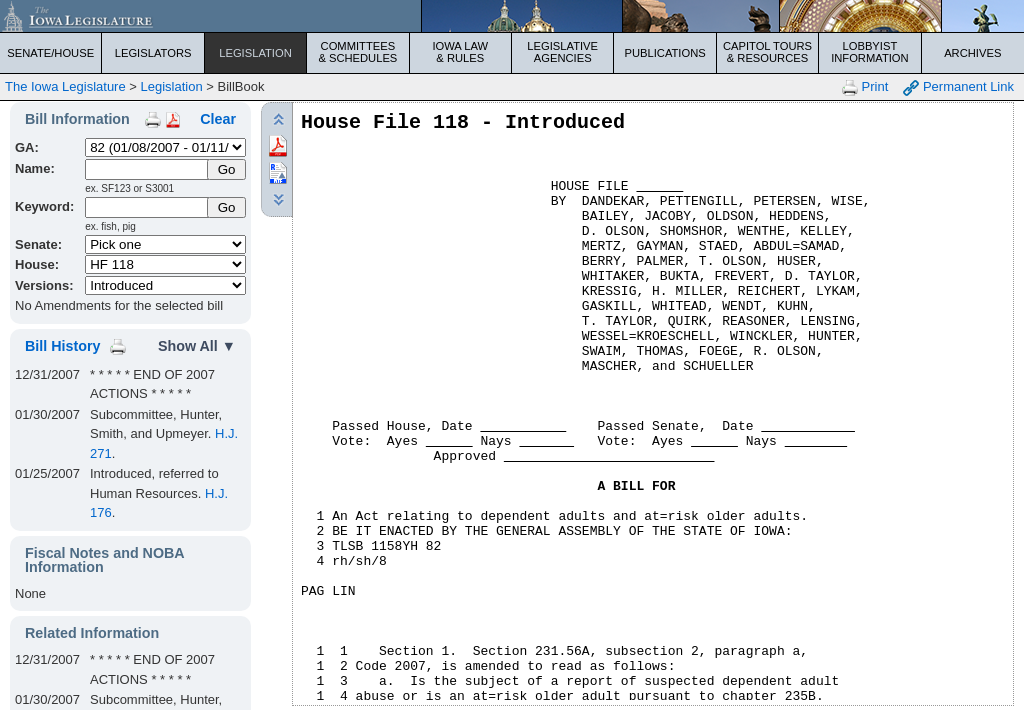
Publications (664, 53)
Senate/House (50, 53)
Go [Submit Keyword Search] (227, 207)
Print (865, 87)
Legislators (153, 53)
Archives (972, 53)
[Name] (147, 169)
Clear (218, 119)
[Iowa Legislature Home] (512, 16)
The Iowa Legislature (65, 86)
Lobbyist (869, 52)
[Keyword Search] (147, 207)
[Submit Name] (226, 169)
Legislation (255, 53)
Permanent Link (958, 87)
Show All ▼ (197, 346)
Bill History (62, 346)
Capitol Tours (767, 52)
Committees (357, 52)
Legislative (562, 52)
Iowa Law (460, 52)
